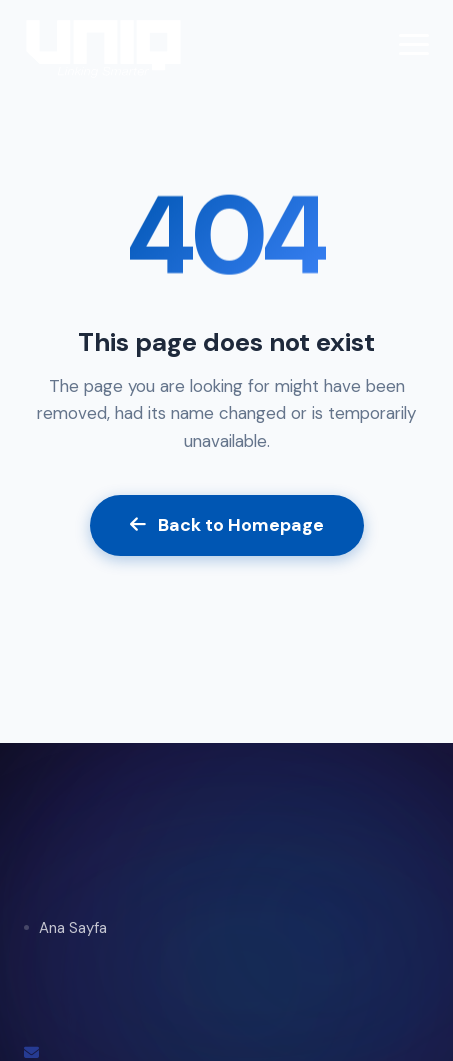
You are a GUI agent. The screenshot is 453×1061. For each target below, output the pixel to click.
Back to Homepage (227, 525)
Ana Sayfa (73, 928)
